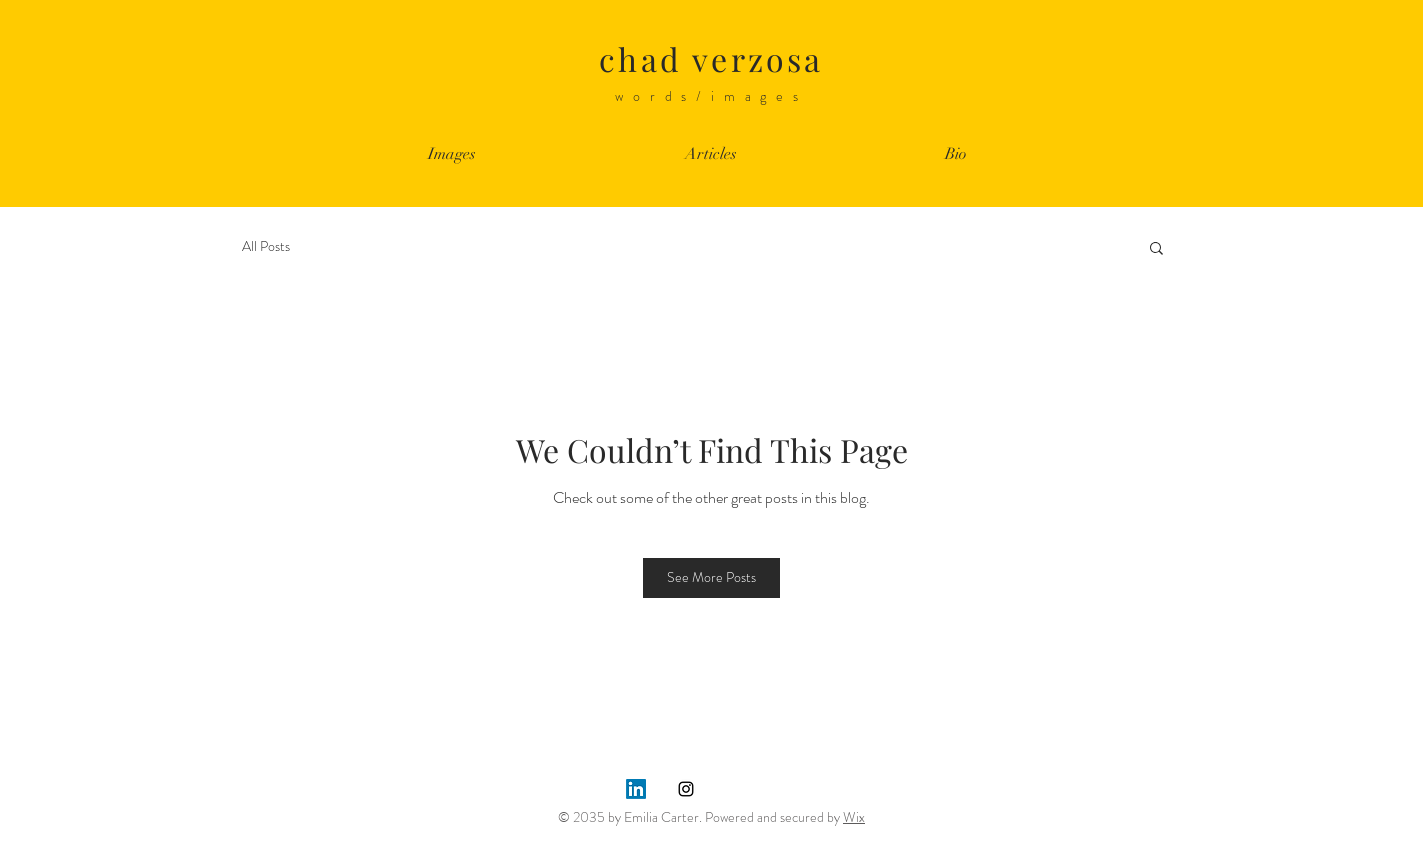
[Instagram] (686, 789)
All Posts (266, 246)
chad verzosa (711, 58)
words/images (711, 96)
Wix (854, 817)
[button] (1156, 247)
